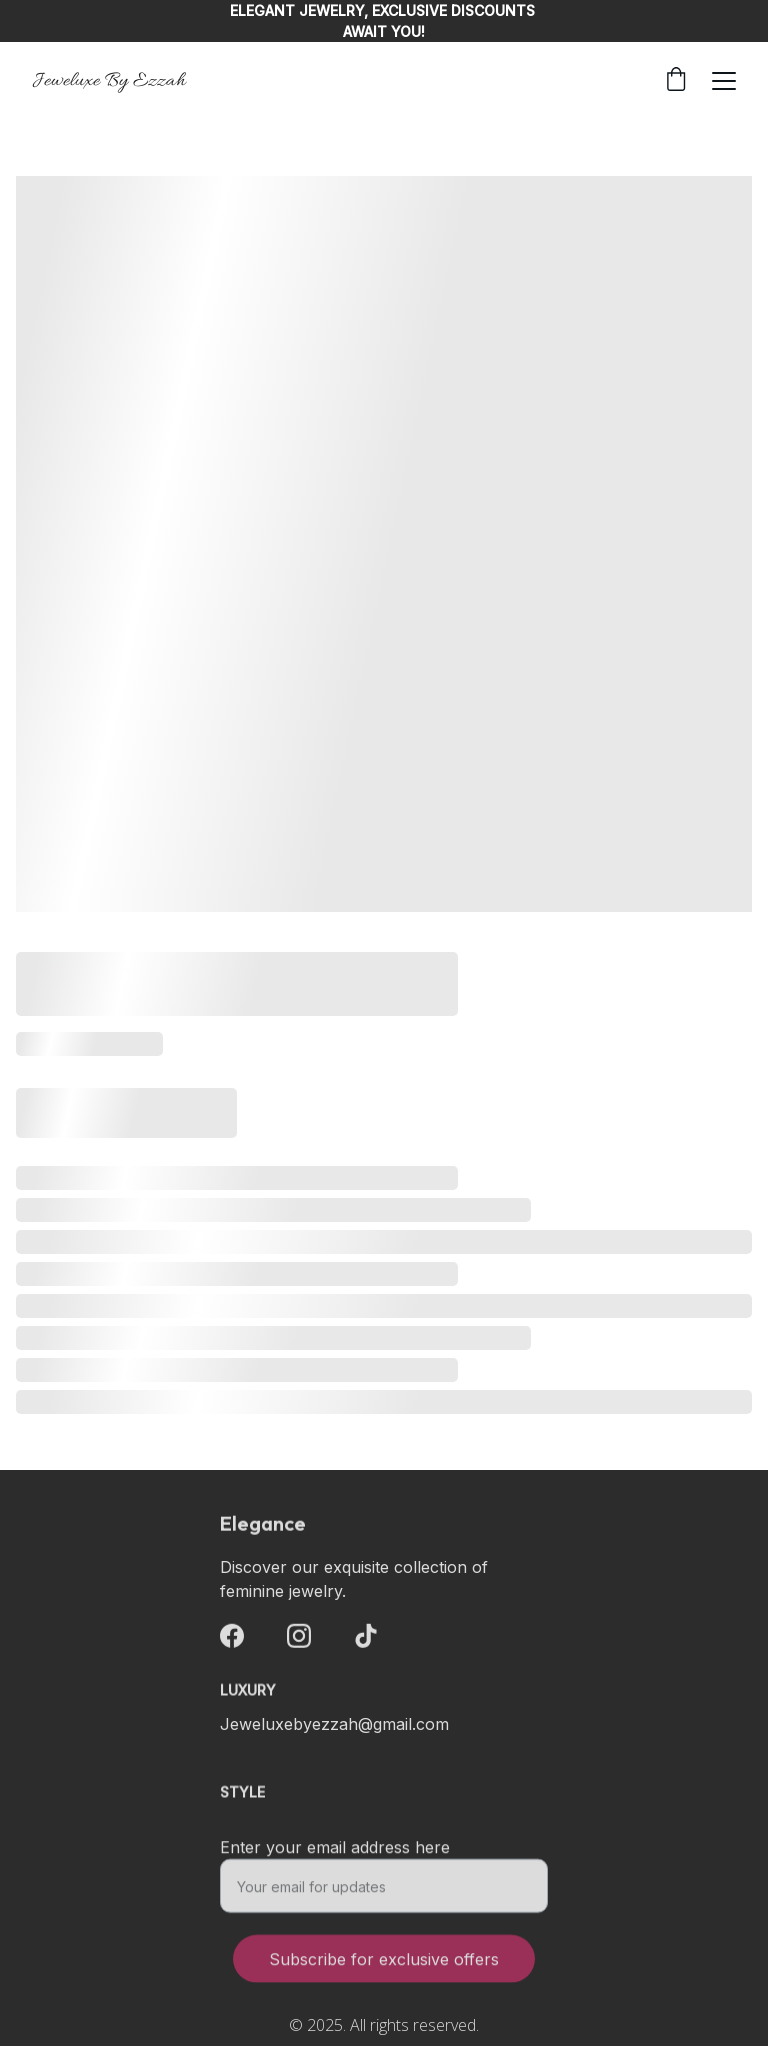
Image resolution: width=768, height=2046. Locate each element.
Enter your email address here (335, 1857)
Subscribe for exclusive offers (384, 1969)
